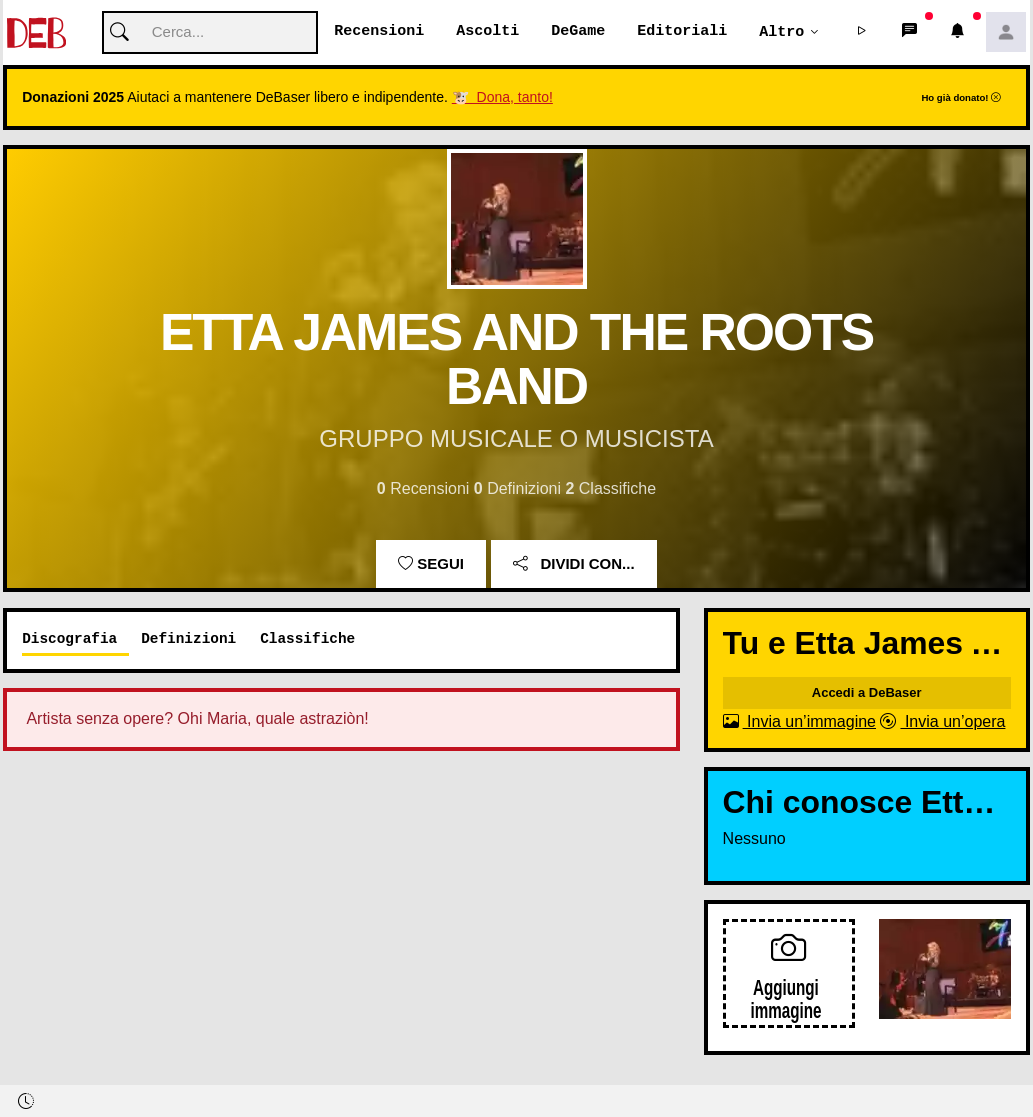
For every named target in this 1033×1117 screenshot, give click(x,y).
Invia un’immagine (799, 722)
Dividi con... (573, 564)
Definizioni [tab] (188, 639)
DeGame (578, 32)
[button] (862, 33)
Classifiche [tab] (307, 639)
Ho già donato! (961, 98)
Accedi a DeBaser (867, 693)
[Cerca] (210, 33)
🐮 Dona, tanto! (502, 98)
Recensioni (379, 32)
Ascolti (487, 32)
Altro (781, 32)
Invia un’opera (942, 722)
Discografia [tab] (69, 639)
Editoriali (682, 32)
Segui (431, 564)
